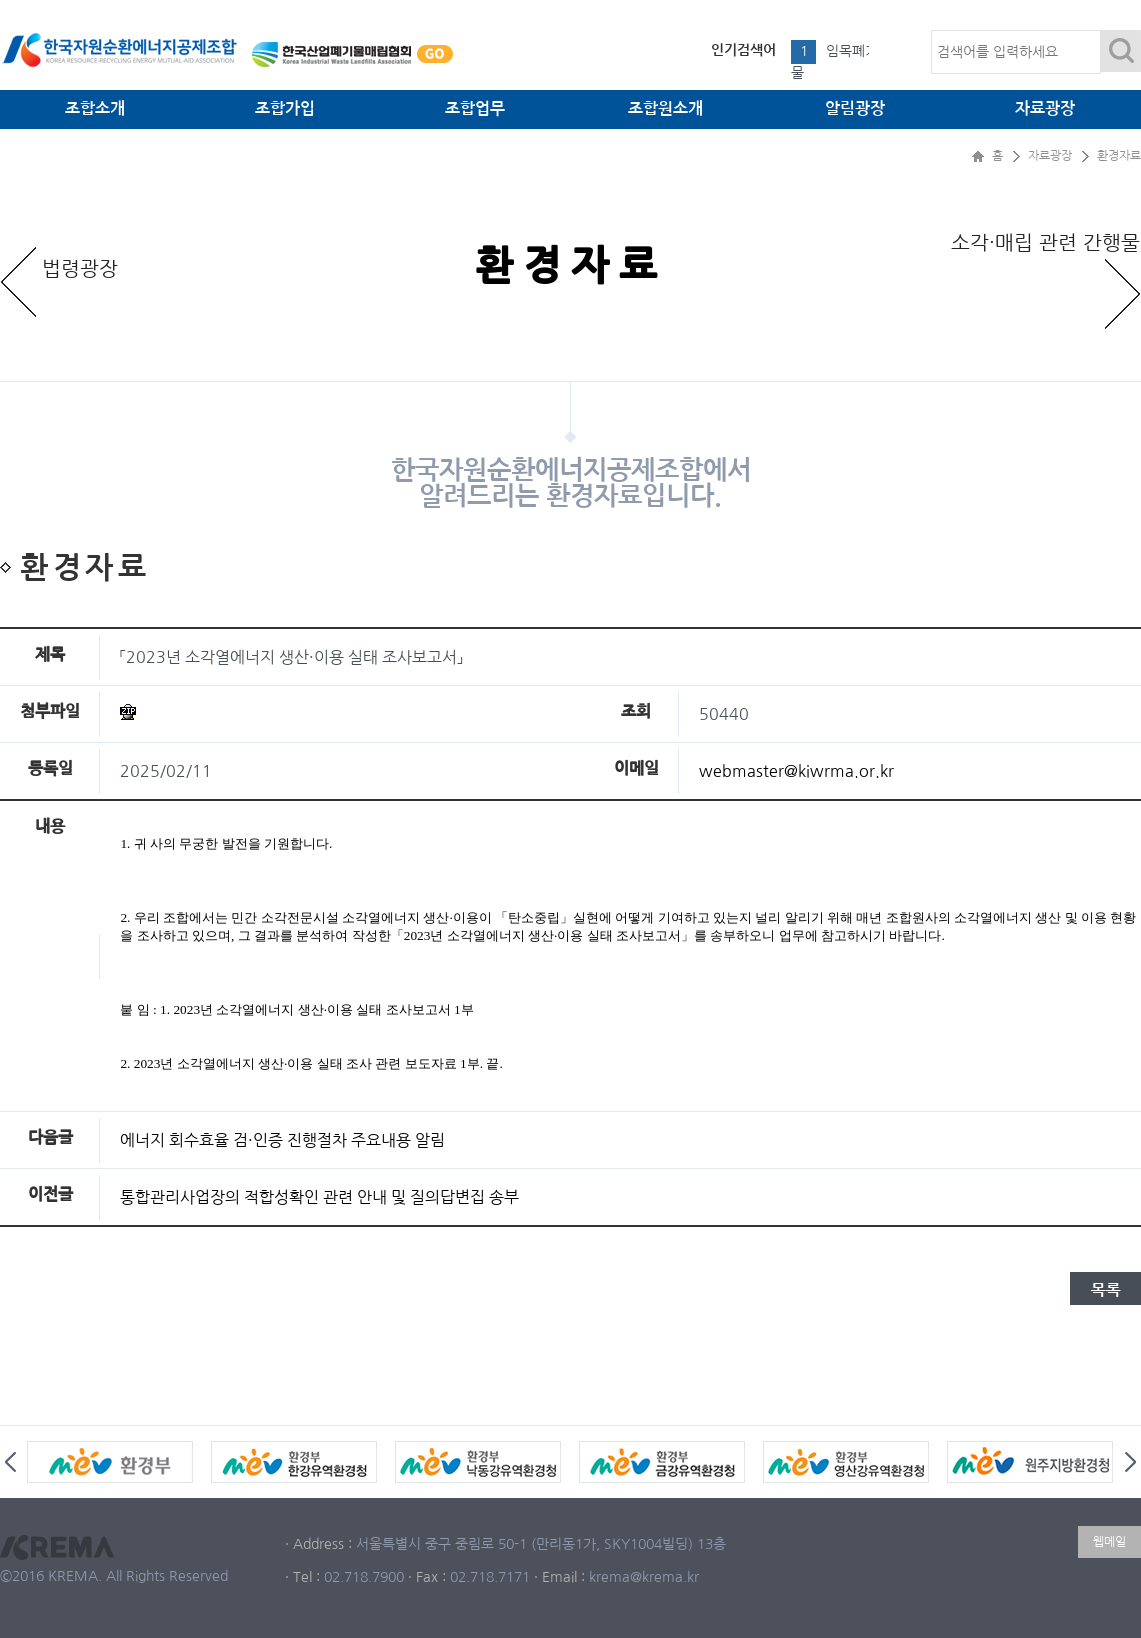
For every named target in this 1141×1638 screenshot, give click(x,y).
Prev (10, 1462)
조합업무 (475, 108)
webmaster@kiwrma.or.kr (796, 771)
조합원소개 (665, 108)
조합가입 (285, 108)
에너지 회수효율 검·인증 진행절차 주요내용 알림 (282, 1140)
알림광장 (855, 108)
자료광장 (1045, 108)
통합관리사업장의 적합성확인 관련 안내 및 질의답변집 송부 (319, 1197)
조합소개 (95, 108)
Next (1130, 1462)
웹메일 (1109, 1542)
